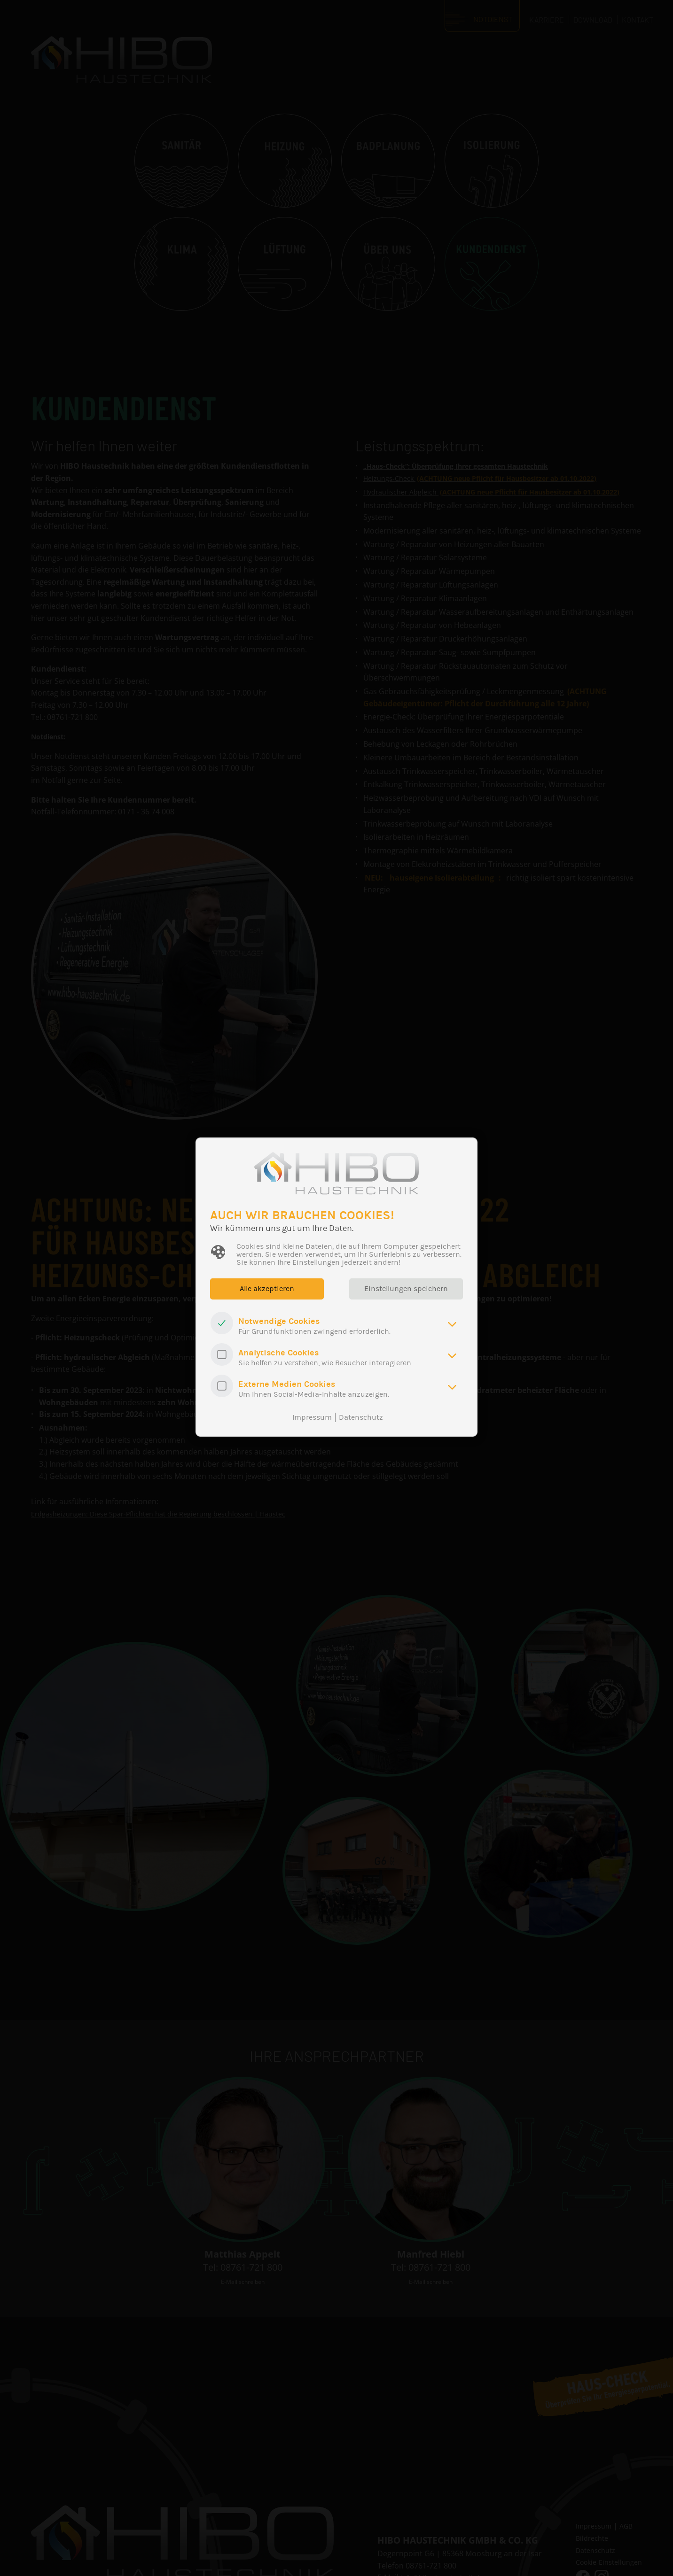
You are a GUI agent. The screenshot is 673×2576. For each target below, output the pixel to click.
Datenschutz (361, 1417)
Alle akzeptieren (268, 1288)
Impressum (312, 1417)
